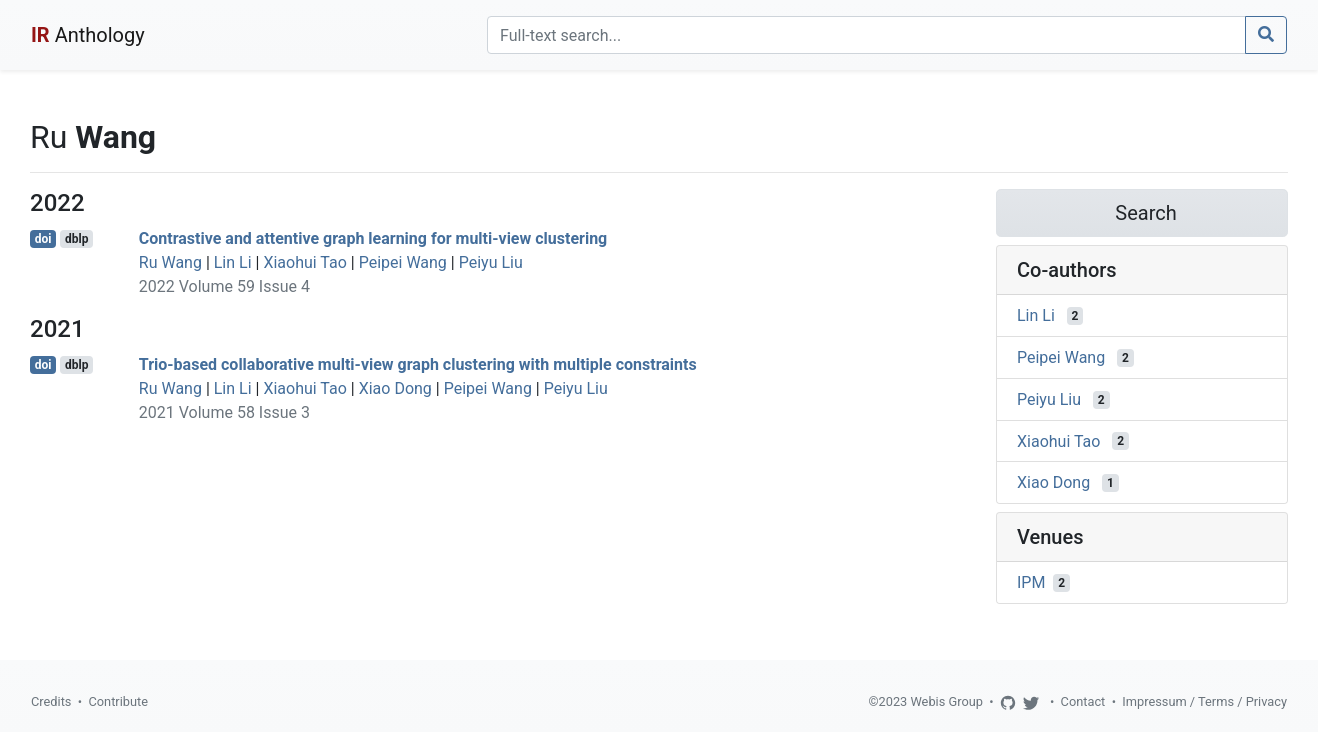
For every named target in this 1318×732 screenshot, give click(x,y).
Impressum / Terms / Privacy (1204, 701)
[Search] (866, 35)
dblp (76, 239)
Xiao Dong (395, 388)
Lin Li (233, 262)
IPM (1031, 582)
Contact (1083, 701)
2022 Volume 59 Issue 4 (224, 286)
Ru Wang (170, 262)
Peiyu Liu (491, 262)
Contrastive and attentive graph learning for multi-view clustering (373, 238)
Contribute (118, 701)
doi (43, 239)
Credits (51, 701)
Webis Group (946, 701)
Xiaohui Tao (304, 262)
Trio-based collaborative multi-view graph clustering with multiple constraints (418, 364)
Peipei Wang (403, 262)
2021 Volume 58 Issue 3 (224, 412)
